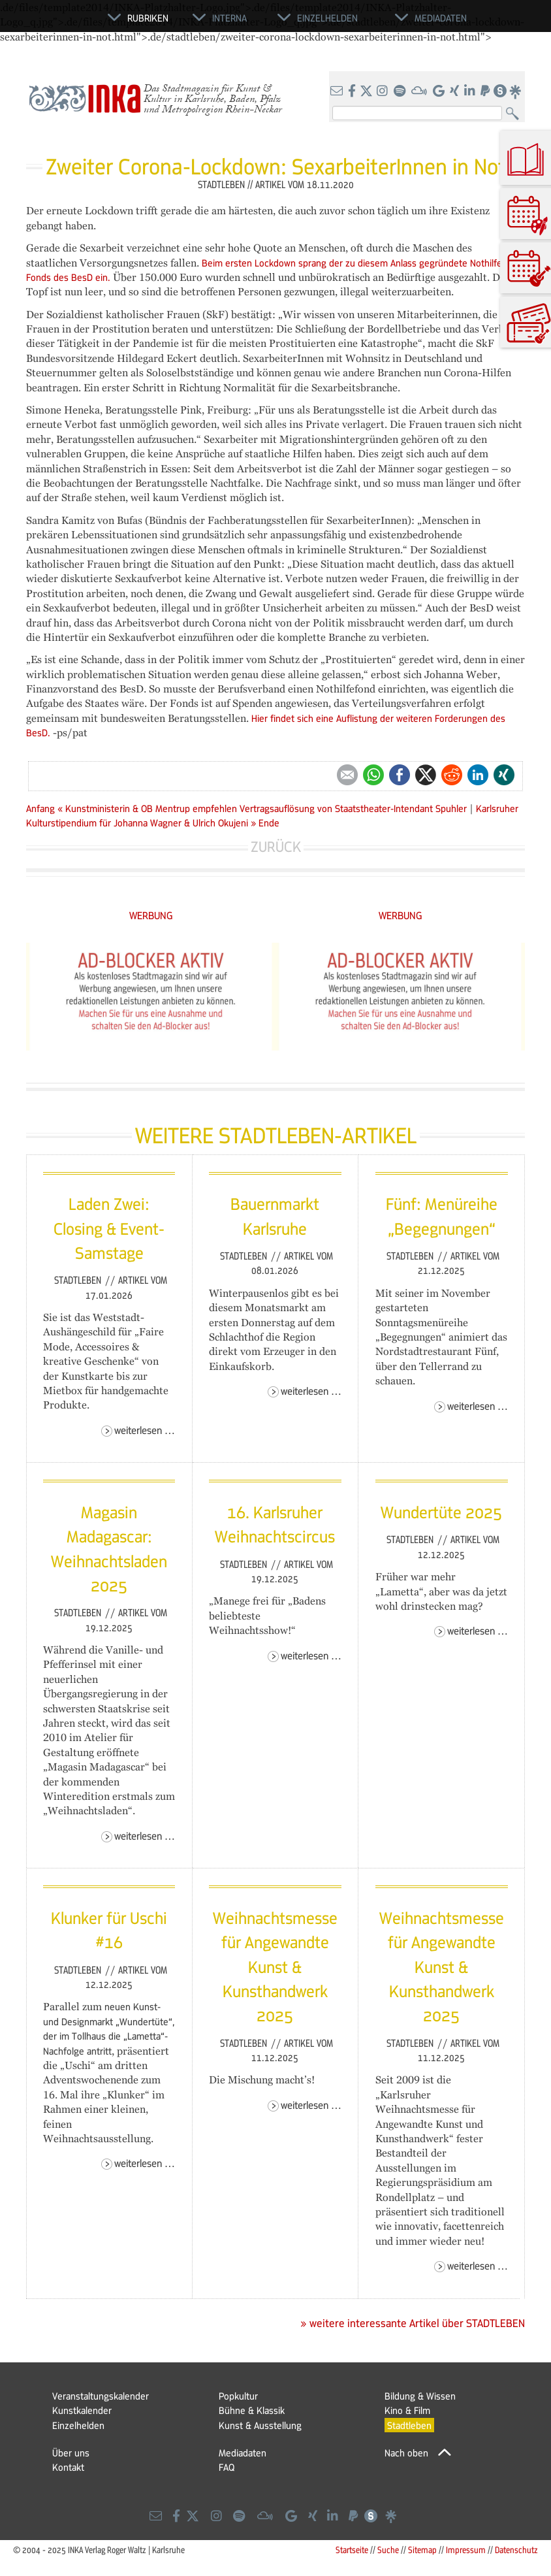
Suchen (515, 114)
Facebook (399, 774)
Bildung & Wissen (420, 2396)
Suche (388, 2549)
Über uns (70, 2452)
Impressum (466, 2549)
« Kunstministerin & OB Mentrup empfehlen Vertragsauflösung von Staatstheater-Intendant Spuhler (263, 808)
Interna (229, 18)
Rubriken (147, 18)
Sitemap (422, 2549)
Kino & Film (407, 2410)
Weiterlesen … (144, 1430)
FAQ (226, 2467)
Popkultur (238, 2396)
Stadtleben (79, 1280)
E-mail (347, 774)
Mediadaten (242, 2452)
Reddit (451, 774)
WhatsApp (373, 774)
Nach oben (406, 2452)
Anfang (40, 808)
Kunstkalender (82, 2410)
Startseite (352, 2549)
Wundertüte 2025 (441, 1512)
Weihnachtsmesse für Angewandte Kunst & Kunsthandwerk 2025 (275, 1966)
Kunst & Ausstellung (260, 2425)
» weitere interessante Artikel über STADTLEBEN (412, 2323)
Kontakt (68, 2467)
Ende (269, 822)
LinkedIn (477, 774)
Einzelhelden (78, 2425)
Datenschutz (516, 2549)
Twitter (425, 774)
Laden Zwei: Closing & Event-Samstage (109, 1228)
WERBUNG (151, 915)
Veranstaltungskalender (100, 2396)
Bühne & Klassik (252, 2410)
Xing (504, 774)
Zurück (276, 846)
